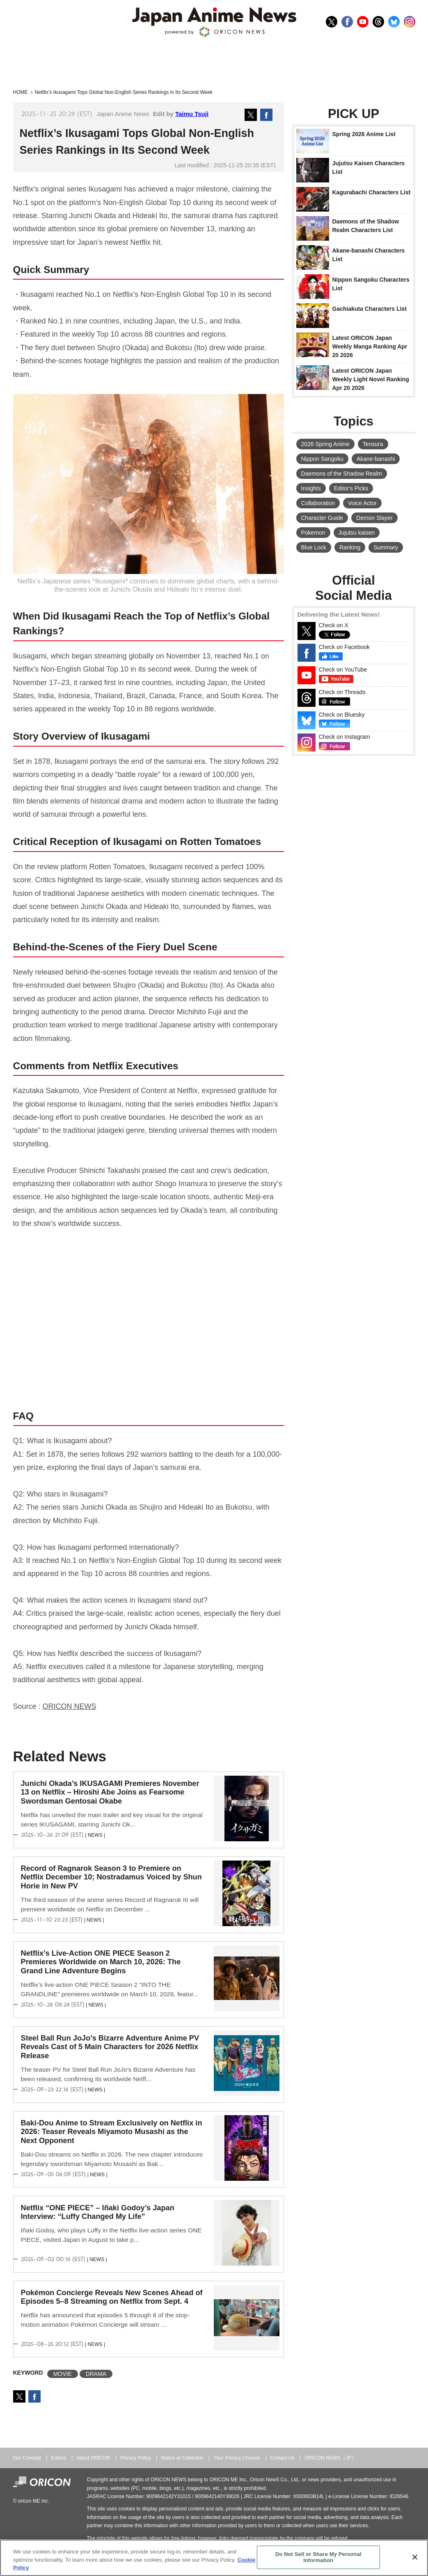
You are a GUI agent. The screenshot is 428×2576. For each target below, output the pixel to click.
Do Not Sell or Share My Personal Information (318, 2557)
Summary (385, 547)
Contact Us (282, 2458)
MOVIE (62, 2374)
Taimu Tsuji (191, 113)
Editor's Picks (351, 488)
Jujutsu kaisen (357, 532)
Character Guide (322, 518)
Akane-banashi (376, 459)
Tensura (373, 444)
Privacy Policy (135, 2458)
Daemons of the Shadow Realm (341, 473)
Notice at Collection (182, 2458)
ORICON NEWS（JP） (330, 2458)
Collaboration (318, 503)
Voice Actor (362, 503)
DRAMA (96, 2374)
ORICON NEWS (69, 1706)
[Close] (415, 2557)
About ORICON (93, 2458)
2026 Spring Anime (325, 444)
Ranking (349, 547)
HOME (20, 92)
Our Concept (27, 2458)
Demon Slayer (374, 518)
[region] (214, 2558)
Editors (58, 2458)
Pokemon (313, 532)
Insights (311, 488)
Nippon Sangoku (322, 459)
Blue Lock (313, 547)
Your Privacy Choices (236, 2458)
